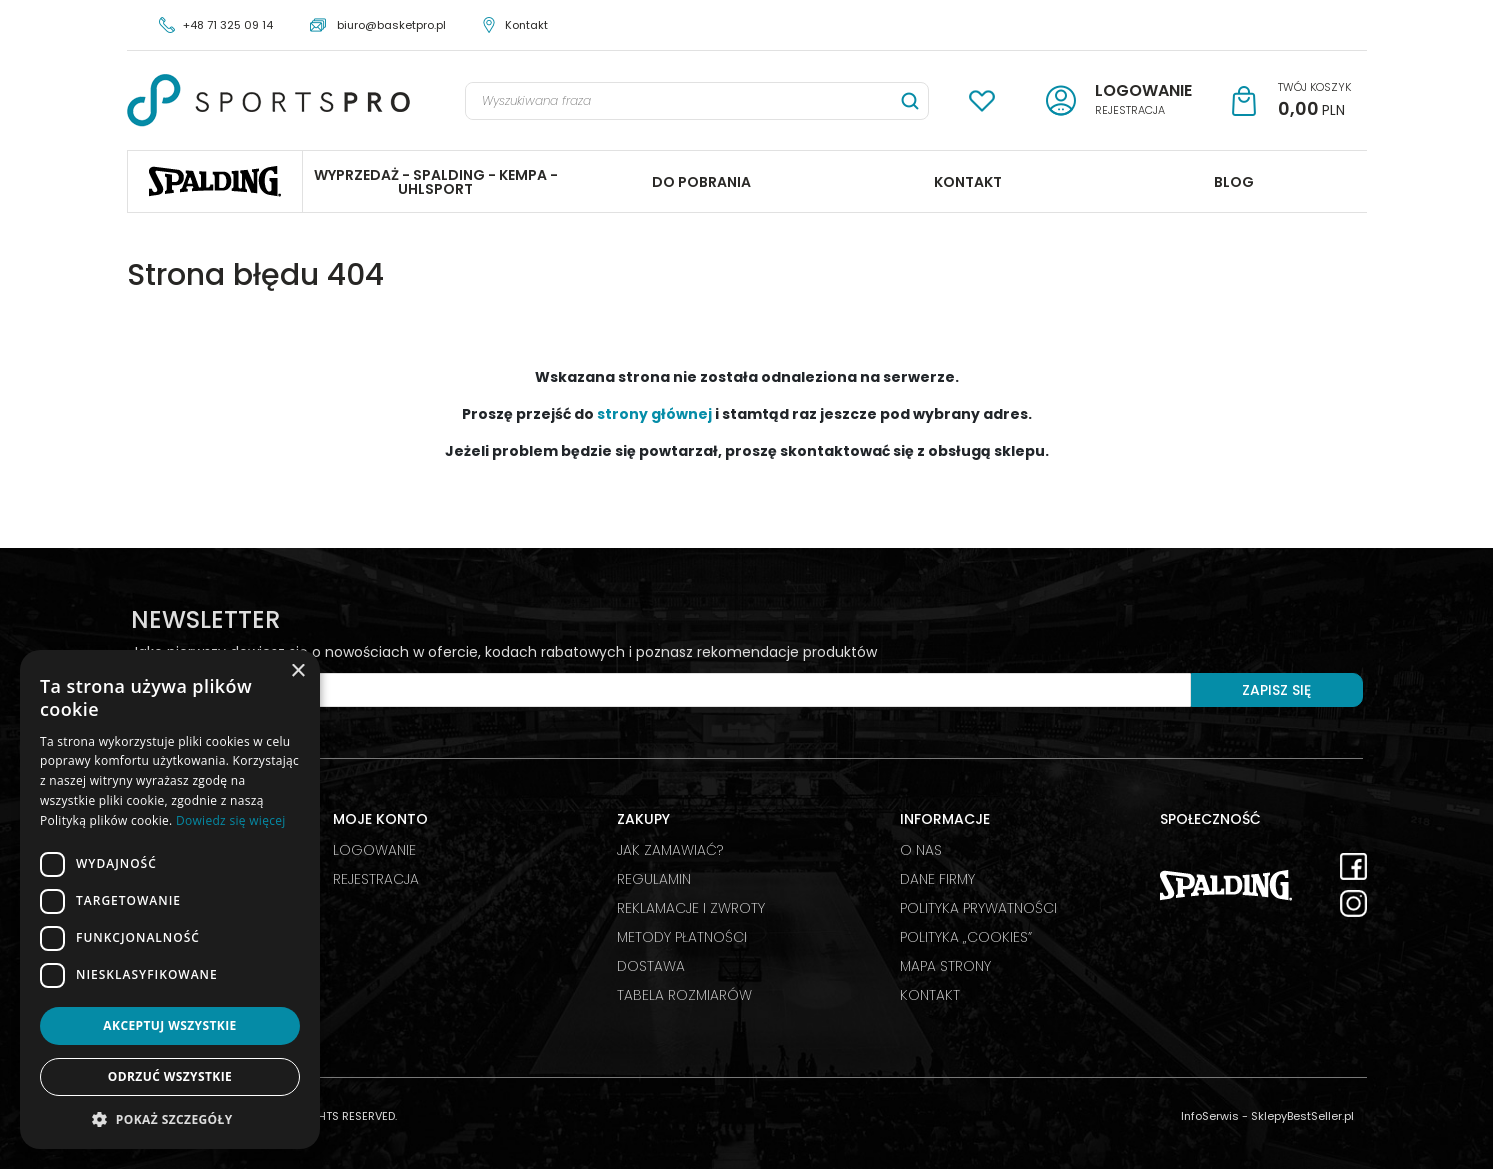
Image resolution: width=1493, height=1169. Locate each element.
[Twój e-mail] (661, 690)
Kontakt (526, 25)
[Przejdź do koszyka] (1314, 101)
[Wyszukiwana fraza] (679, 101)
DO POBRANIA (701, 182)
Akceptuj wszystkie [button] (169, 1025)
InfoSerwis (1210, 1116)
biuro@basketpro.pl (391, 25)
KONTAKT (968, 182)
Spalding (215, 181)
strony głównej (654, 414)
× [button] (297, 671)
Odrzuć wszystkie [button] (170, 1076)
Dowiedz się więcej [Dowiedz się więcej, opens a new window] (231, 820)
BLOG (1234, 182)
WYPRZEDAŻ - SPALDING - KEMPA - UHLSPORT (436, 182)
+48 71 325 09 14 (228, 25)
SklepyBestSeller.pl (1302, 1116)
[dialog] (170, 899)
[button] (170, 1119)
